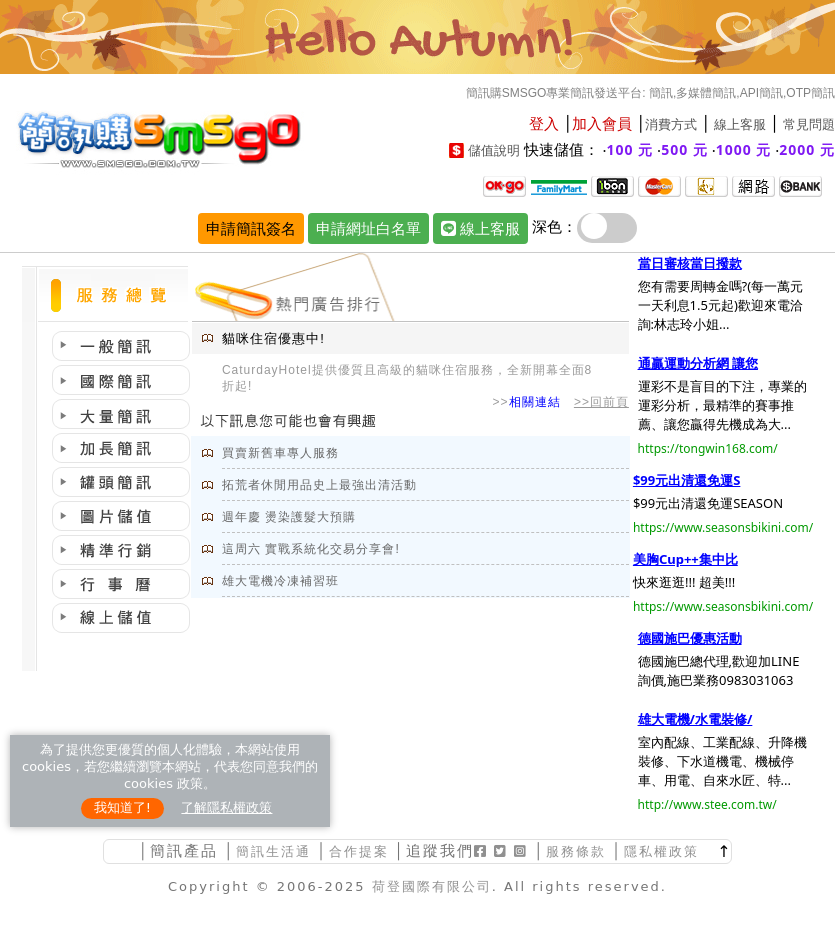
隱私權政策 (661, 851)
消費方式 (671, 124)
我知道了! (122, 807)
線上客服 (740, 124)
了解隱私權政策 (226, 807)
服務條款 (576, 851)
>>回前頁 (601, 402)
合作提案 (359, 851)
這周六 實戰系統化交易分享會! (311, 549)
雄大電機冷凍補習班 (280, 581)
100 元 (630, 149)
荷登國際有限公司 (432, 886)
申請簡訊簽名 (251, 228)
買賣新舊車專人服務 (280, 453)
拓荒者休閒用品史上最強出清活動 (319, 485)
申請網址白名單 (368, 228)
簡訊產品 (184, 850)
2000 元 (807, 149)
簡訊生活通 (273, 851)
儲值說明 (494, 150)
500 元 (684, 149)
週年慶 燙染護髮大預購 (289, 517)
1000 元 (744, 149)
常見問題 (809, 124)
